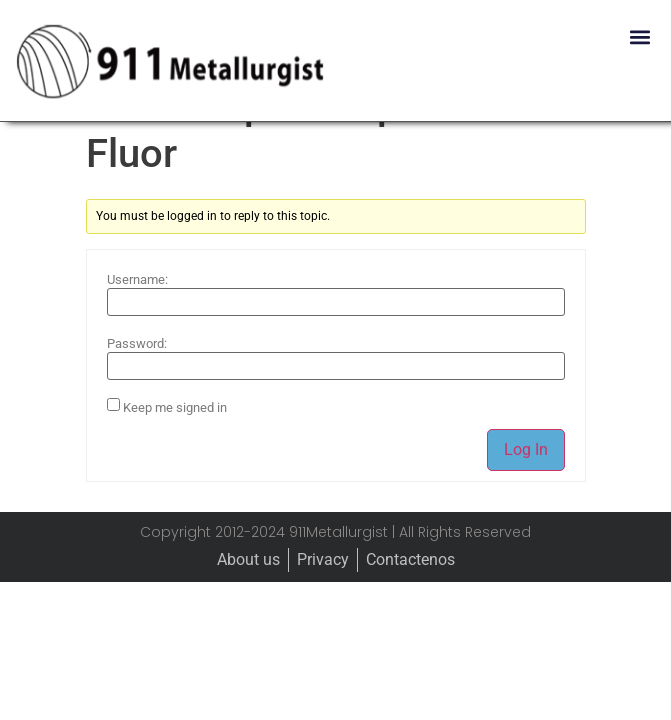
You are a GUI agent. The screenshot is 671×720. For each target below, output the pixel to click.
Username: (137, 327)
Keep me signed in (175, 455)
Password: (137, 391)
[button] (639, 36)
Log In (526, 496)
